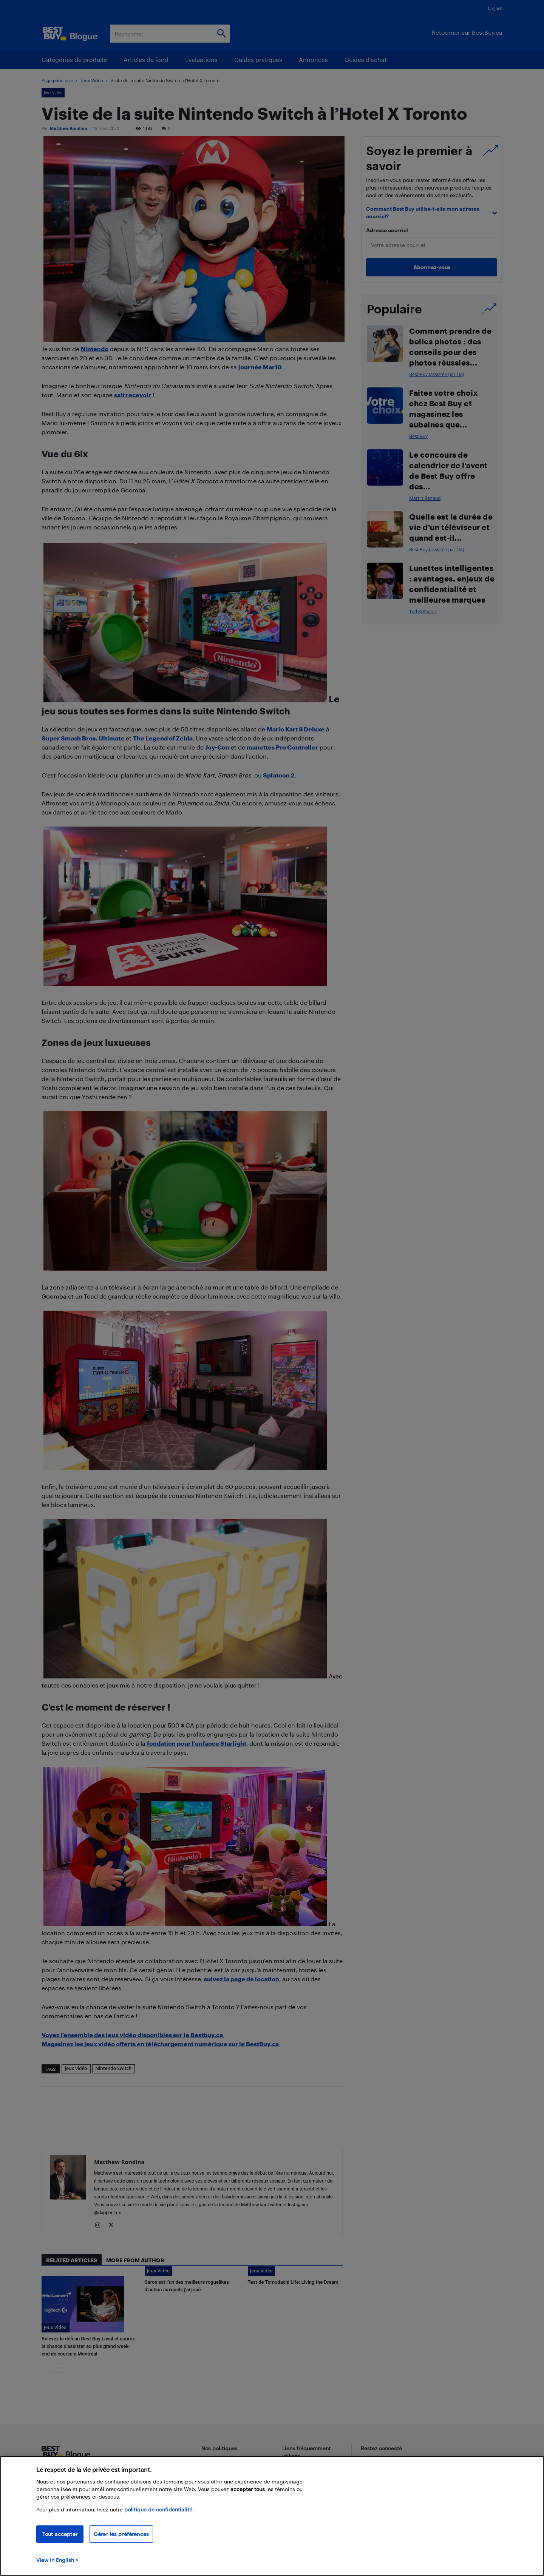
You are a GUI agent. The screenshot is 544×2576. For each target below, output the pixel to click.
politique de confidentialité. (159, 2509)
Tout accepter (59, 2534)
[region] (272, 2516)
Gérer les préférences (121, 2534)
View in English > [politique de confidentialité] (57, 2560)
